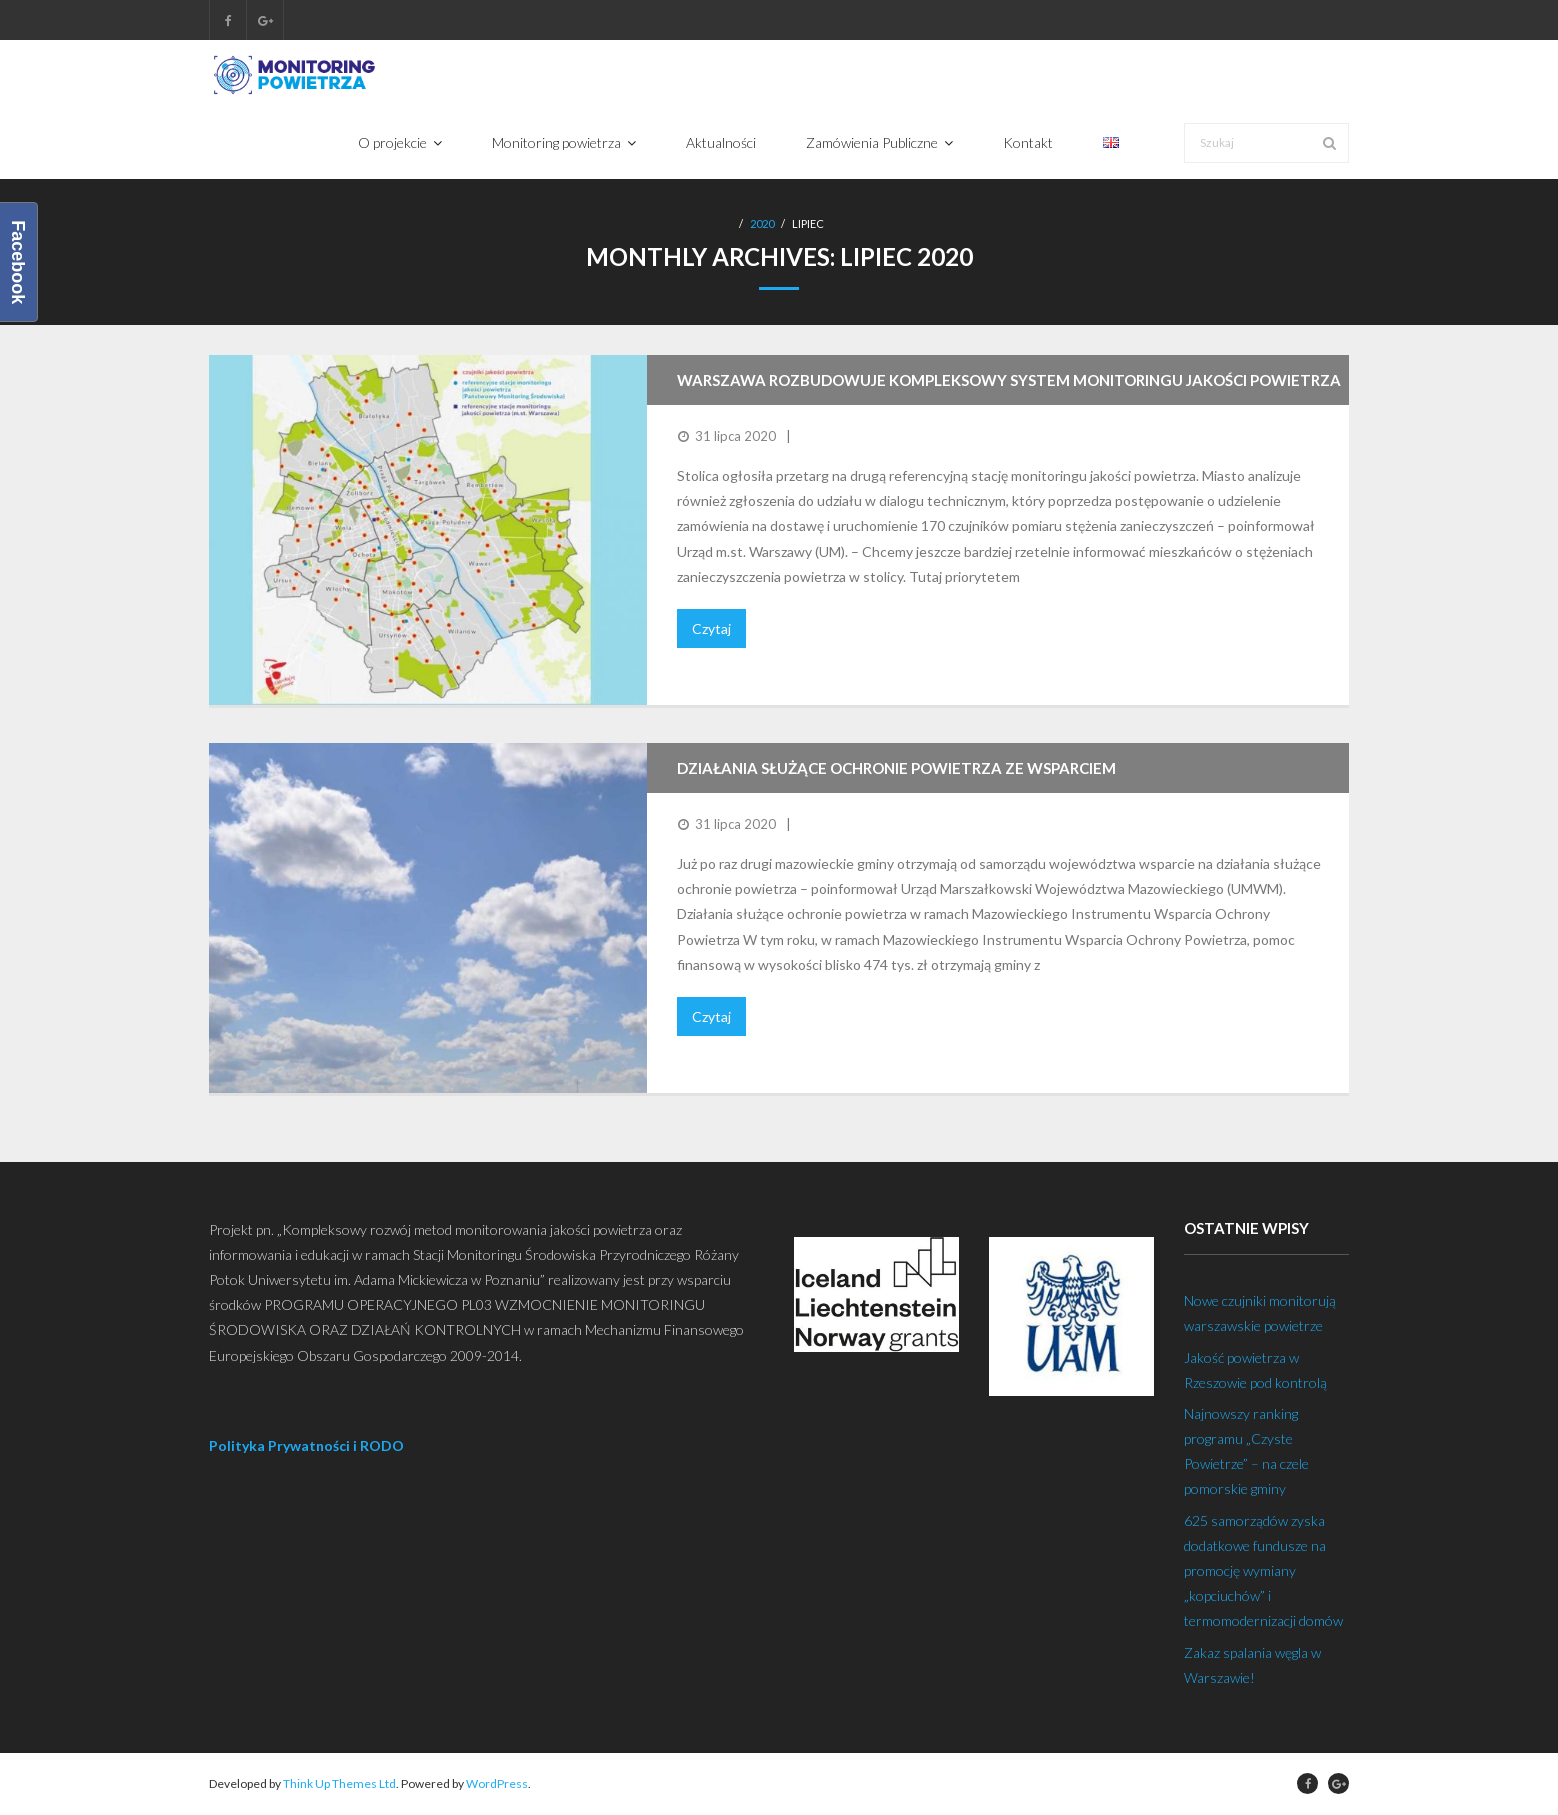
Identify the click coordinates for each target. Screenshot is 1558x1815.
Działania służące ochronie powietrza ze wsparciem (896, 768)
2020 (762, 223)
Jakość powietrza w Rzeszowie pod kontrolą (1255, 1370)
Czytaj (711, 628)
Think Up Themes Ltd (339, 1783)
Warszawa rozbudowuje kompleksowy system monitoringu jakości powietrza (1009, 380)
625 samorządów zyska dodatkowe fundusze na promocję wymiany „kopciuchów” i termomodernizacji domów (1263, 1571)
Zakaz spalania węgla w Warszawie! (1252, 1665)
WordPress (497, 1783)
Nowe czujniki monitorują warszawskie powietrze (1260, 1313)
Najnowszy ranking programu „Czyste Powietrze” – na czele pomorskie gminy (1246, 1451)
